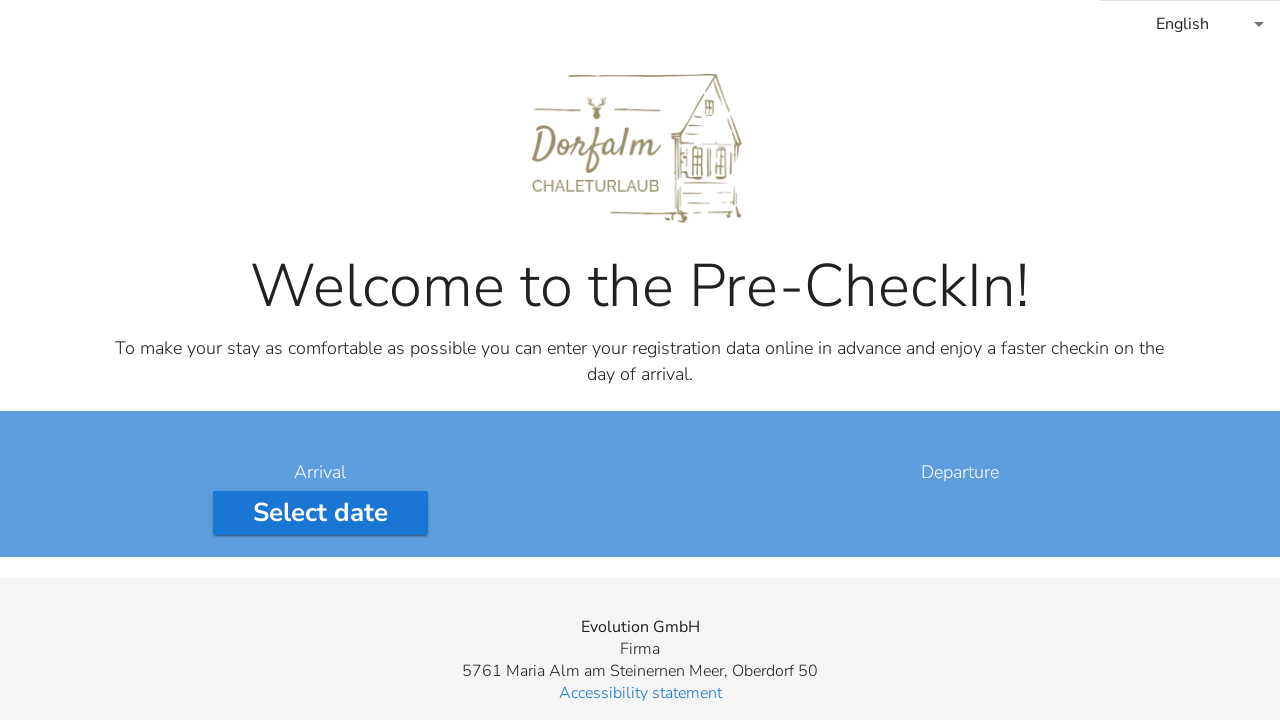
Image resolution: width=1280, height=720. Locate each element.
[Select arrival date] (320, 513)
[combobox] (1190, 24)
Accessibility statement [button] (640, 693)
